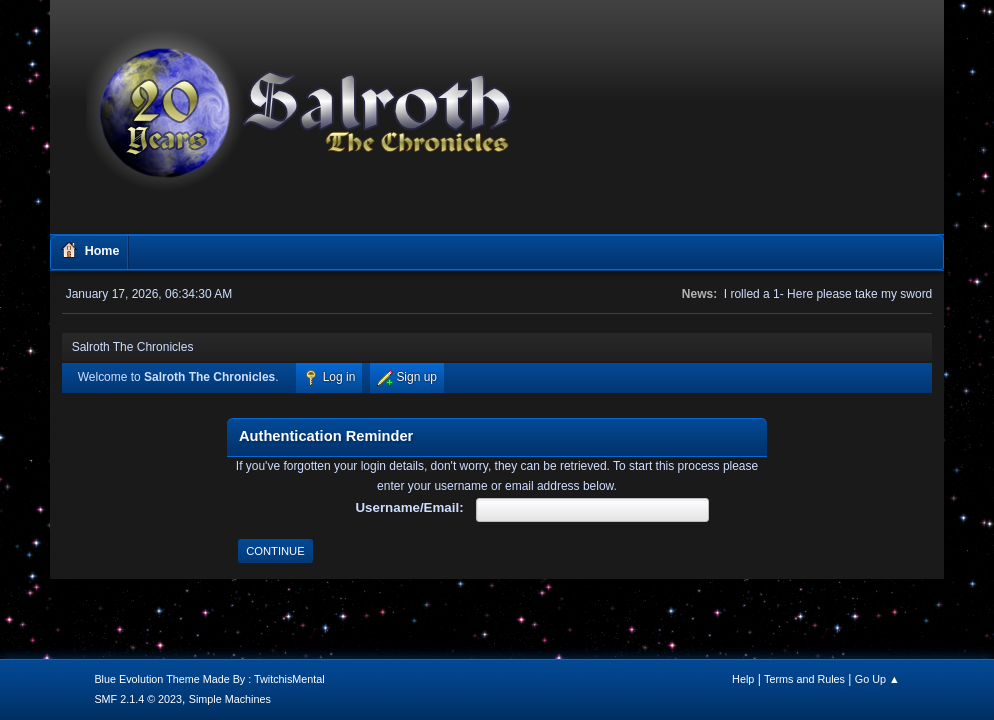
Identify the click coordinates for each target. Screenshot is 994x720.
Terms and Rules (804, 679)
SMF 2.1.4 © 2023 (138, 699)
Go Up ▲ (877, 679)
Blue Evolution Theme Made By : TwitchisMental (209, 679)
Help (743, 679)
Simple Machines (230, 699)
